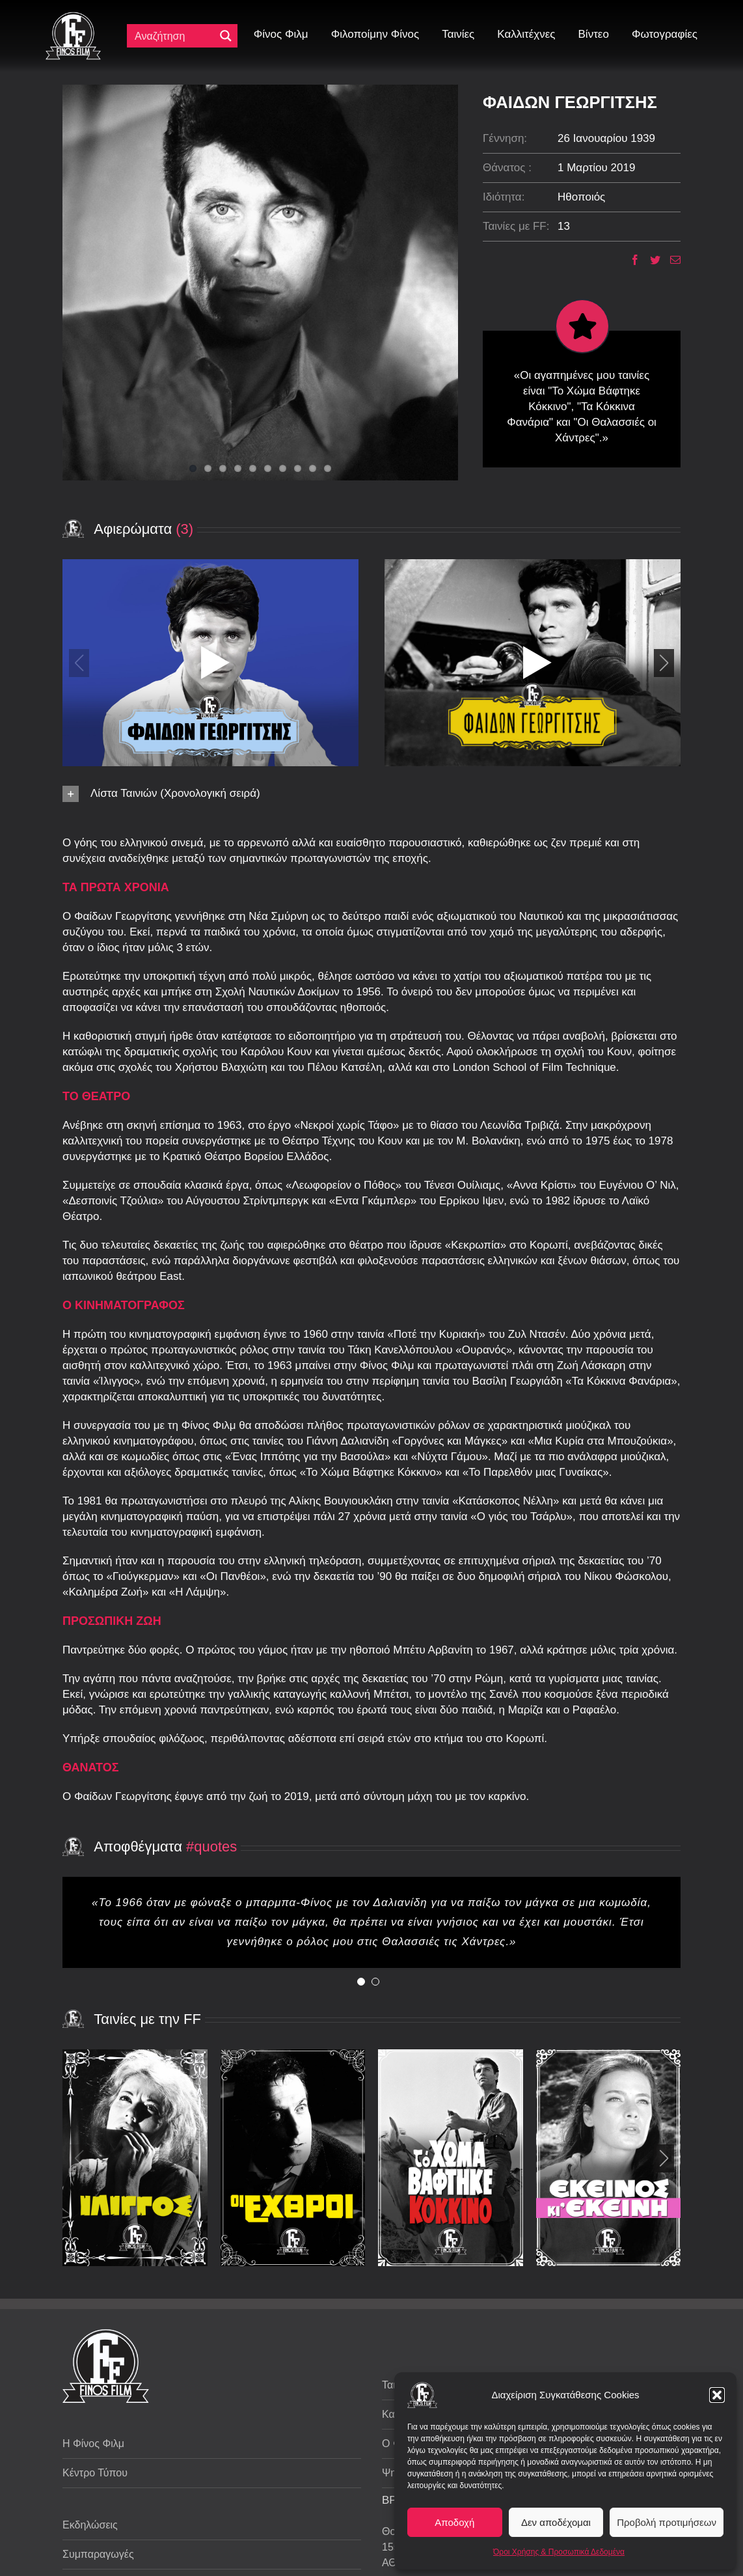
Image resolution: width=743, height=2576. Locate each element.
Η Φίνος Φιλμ (93, 2443)
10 (327, 468)
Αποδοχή (454, 2522)
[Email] (670, 259)
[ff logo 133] (73, 17)
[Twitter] (650, 259)
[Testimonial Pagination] (361, 1982)
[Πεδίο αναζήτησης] (174, 36)
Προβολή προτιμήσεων (666, 2522)
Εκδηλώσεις (90, 2524)
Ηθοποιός (581, 197)
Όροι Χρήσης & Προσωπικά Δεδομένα (559, 2551)
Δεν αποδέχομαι (556, 2522)
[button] (716, 2395)
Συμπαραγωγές (98, 2554)
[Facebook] (630, 259)
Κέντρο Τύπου (95, 2472)
